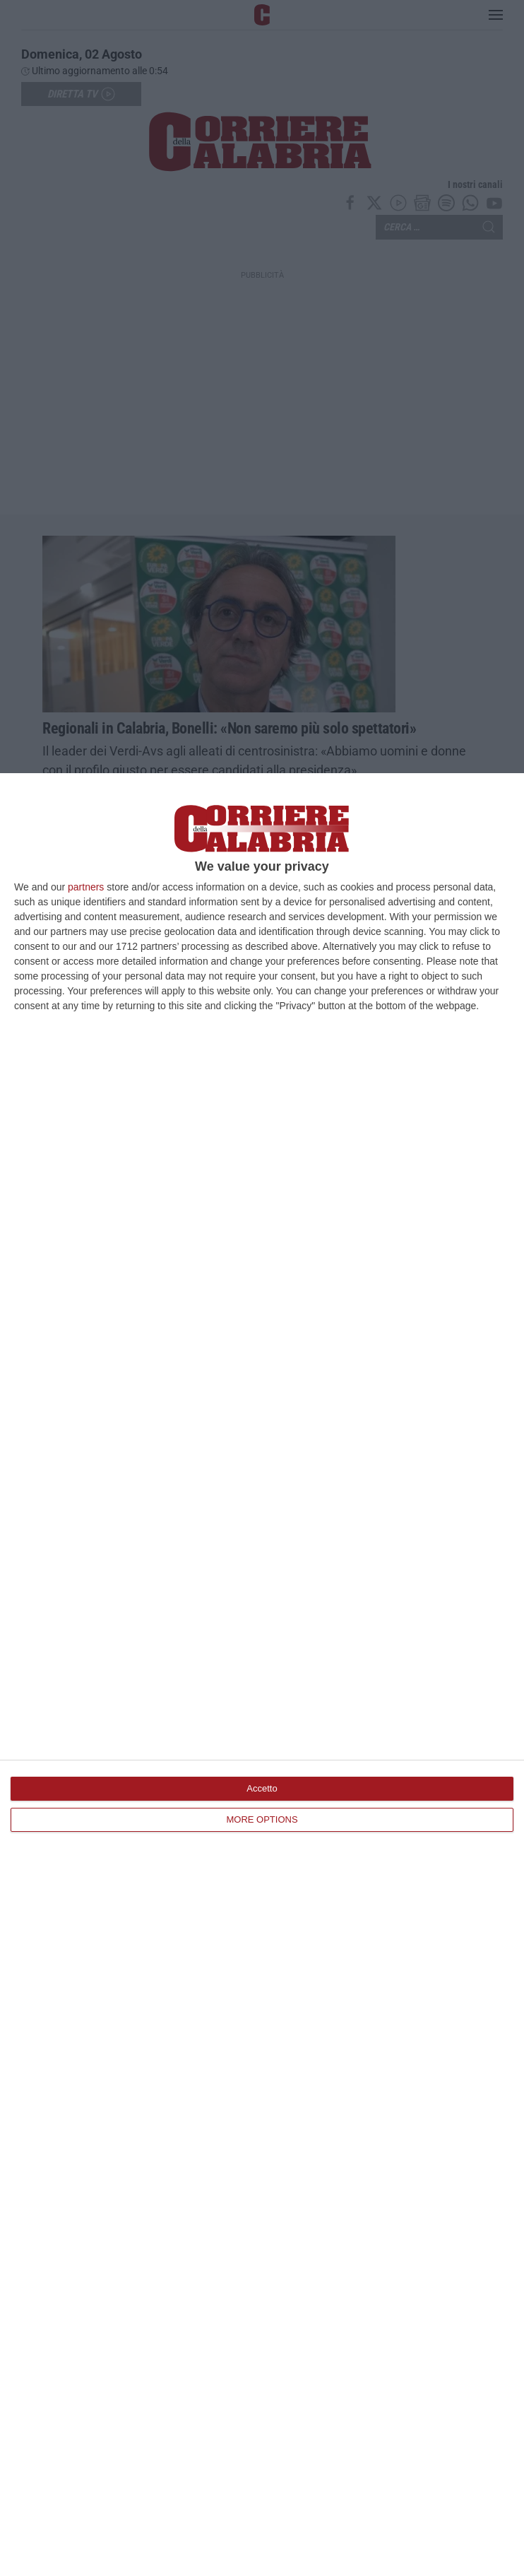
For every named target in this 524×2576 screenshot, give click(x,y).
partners (86, 887)
